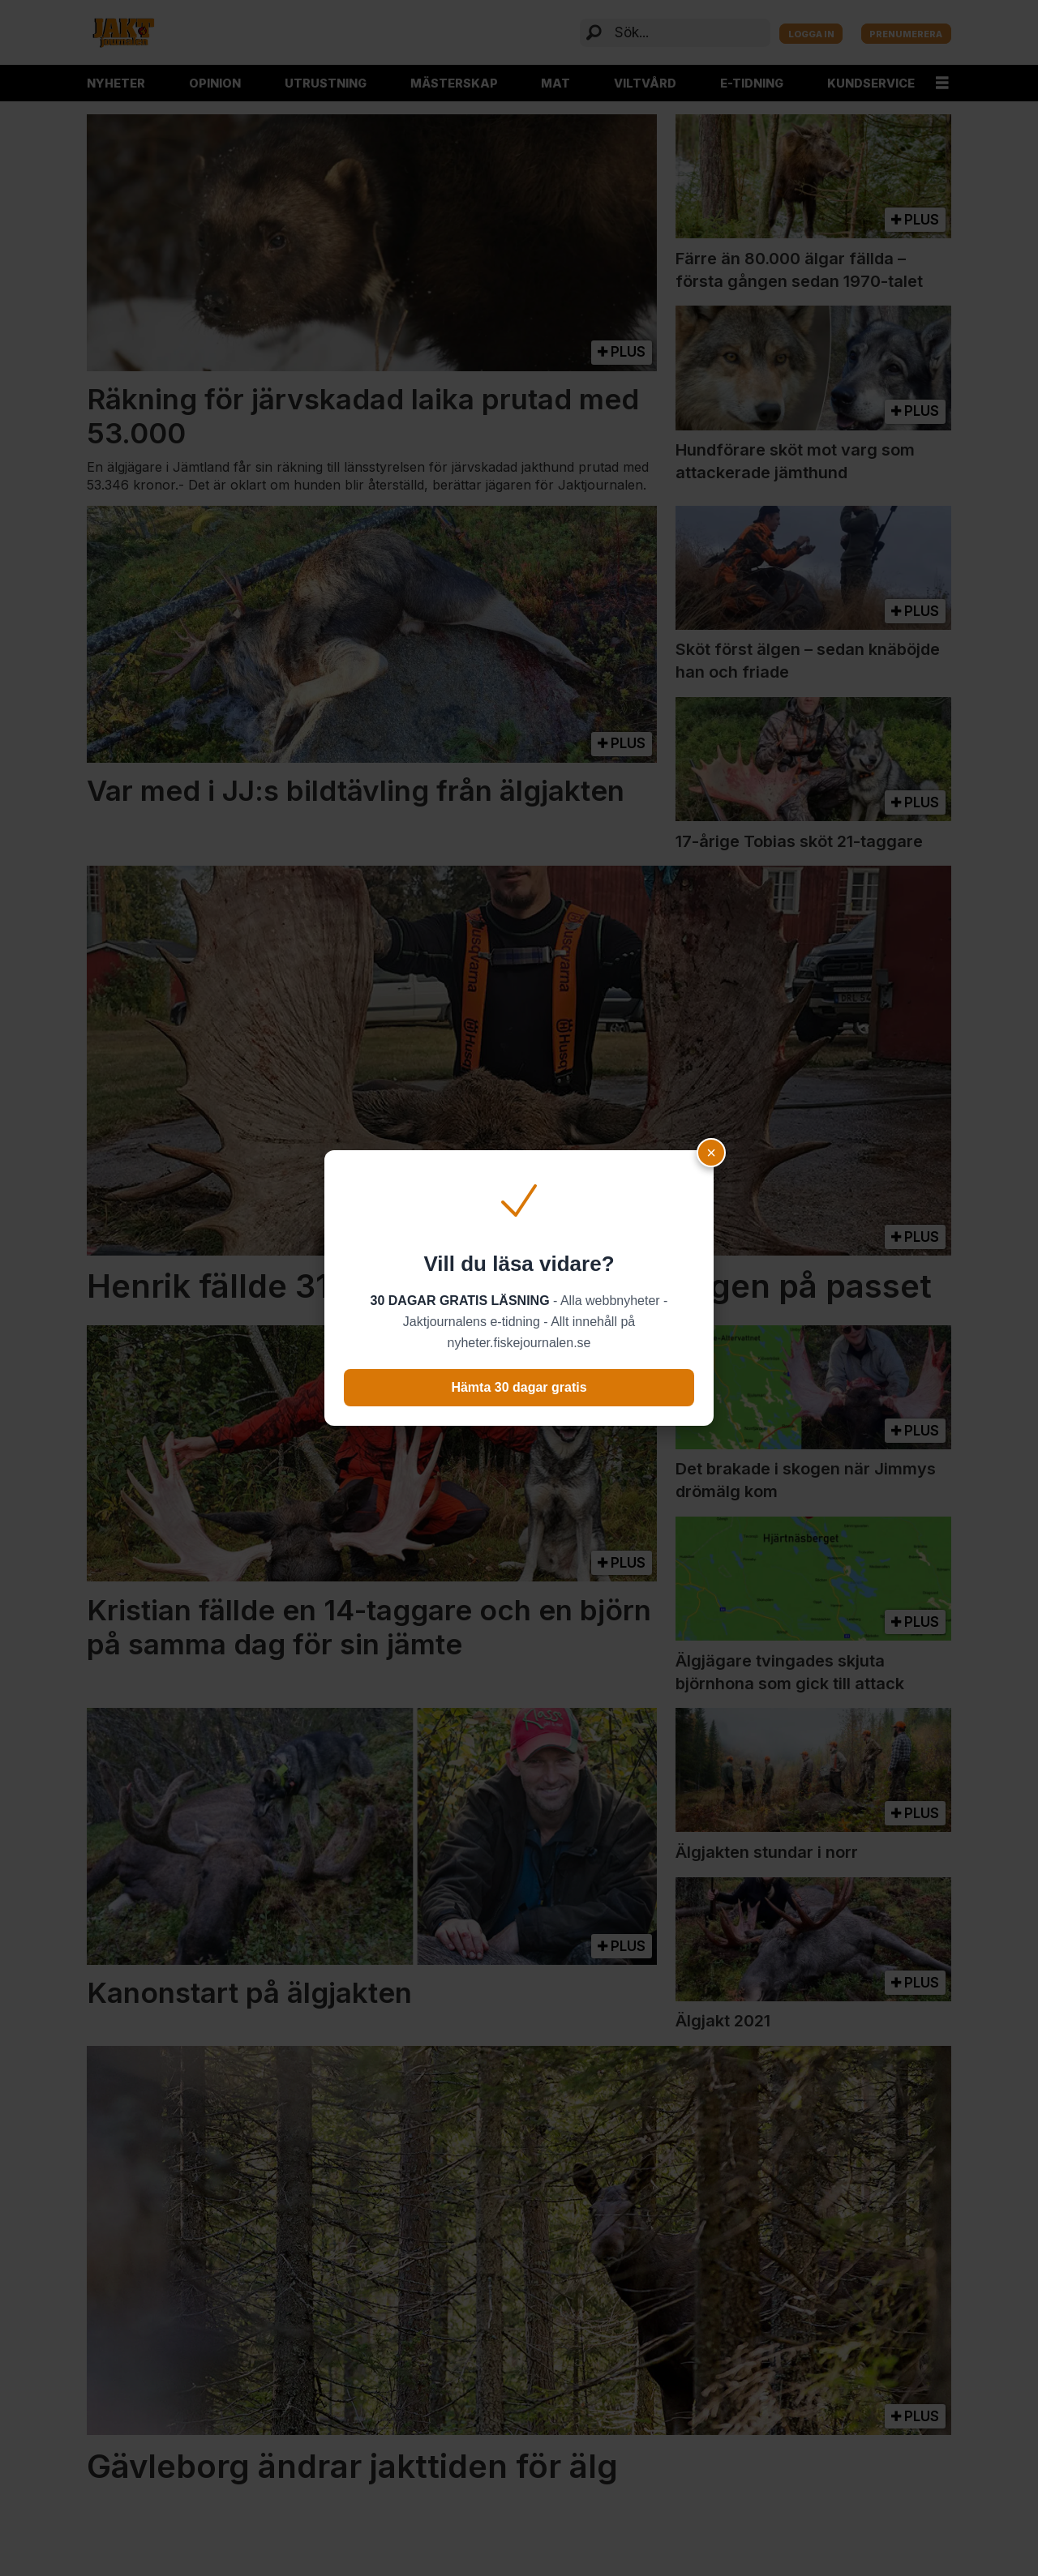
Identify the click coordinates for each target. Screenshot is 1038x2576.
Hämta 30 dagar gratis (518, 1387)
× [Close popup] (711, 1153)
